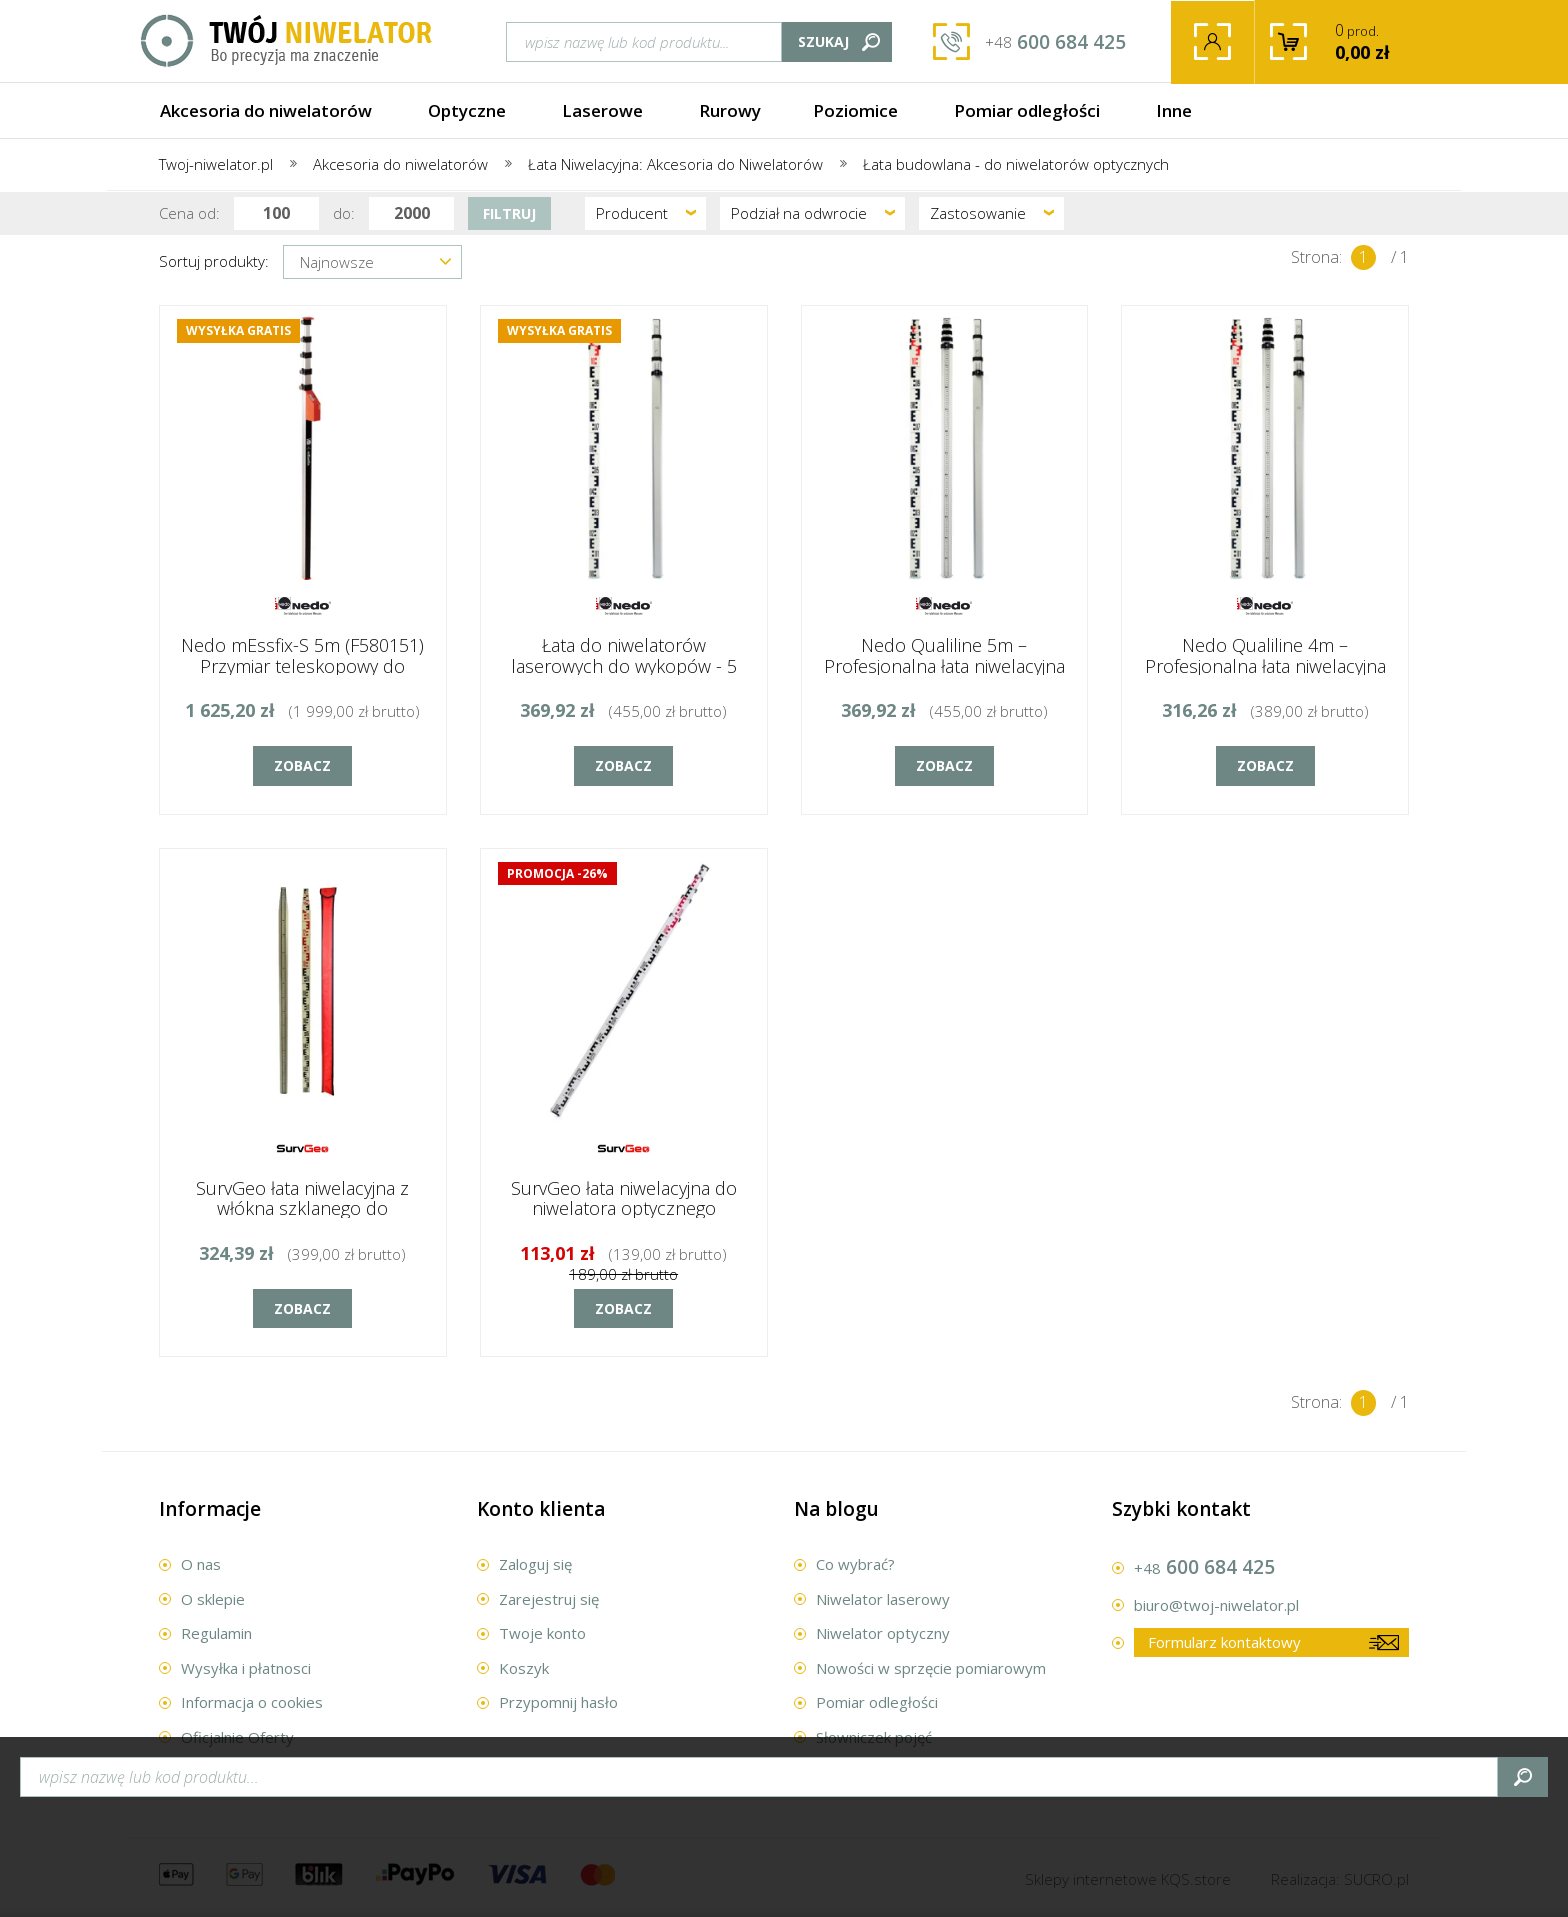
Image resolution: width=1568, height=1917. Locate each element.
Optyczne (467, 110)
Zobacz (302, 765)
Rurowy (730, 110)
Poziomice (855, 110)
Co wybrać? (855, 1564)
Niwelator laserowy (883, 1599)
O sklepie (213, 1599)
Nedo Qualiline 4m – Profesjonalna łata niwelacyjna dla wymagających (1265, 665)
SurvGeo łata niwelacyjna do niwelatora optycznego (624, 1198)
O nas (201, 1564)
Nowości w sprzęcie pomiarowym (931, 1668)
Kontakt (208, 1771)
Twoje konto (1212, 42)
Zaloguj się (535, 1564)
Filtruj (509, 213)
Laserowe (602, 110)
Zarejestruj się (549, 1599)
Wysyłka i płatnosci (246, 1668)
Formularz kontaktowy (1224, 1642)
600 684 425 (1055, 42)
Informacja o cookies (252, 1702)
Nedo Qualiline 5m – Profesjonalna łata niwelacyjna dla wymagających (944, 665)
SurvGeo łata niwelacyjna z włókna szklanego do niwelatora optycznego (302, 1208)
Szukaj (823, 41)
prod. (1379, 41)
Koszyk (524, 1668)
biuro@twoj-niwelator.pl (1216, 1605)
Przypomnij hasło (558, 1702)
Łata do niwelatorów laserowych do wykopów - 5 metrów (624, 665)
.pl (1376, 1879)
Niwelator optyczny (883, 1633)
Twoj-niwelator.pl (216, 164)
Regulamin (216, 1633)
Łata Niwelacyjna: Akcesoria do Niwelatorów (675, 164)
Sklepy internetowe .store (1128, 1879)
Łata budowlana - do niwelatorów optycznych (1016, 164)
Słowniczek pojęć (874, 1737)
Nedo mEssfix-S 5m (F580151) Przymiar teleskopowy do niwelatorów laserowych (302, 665)
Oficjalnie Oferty (237, 1737)
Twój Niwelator (287, 41)
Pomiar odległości (1027, 110)
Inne (1174, 110)
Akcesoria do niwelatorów (266, 110)
